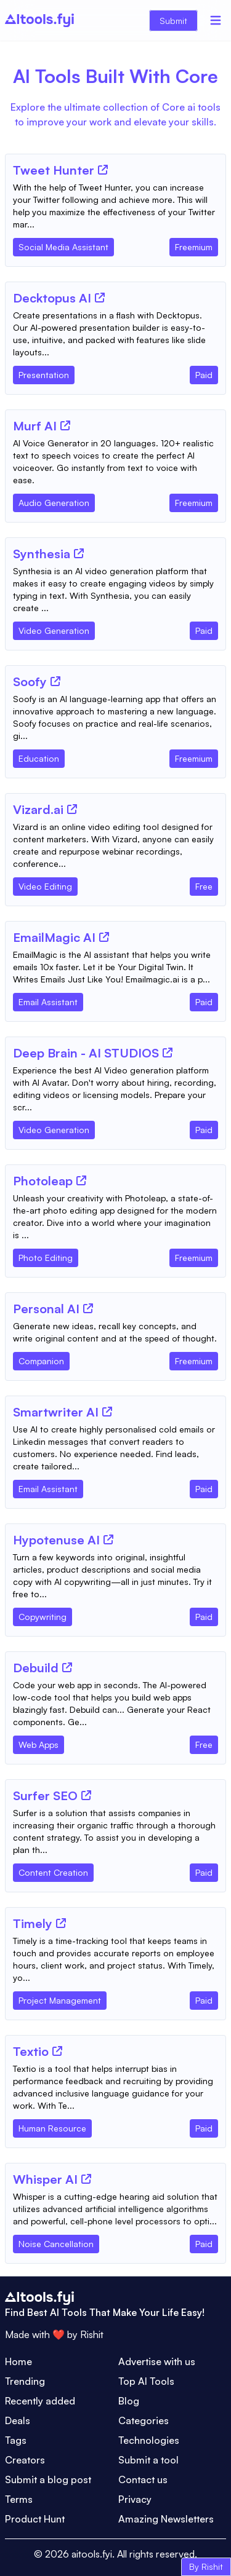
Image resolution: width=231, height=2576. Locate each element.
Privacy (135, 2499)
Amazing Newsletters (166, 2519)
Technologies (148, 2440)
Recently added (40, 2401)
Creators (25, 2460)
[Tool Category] (63, 244)
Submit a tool (148, 2460)
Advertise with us (156, 2361)
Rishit (91, 2334)
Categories (143, 2420)
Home (18, 2361)
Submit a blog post (48, 2479)
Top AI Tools (146, 2381)
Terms (19, 2499)
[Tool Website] (103, 170)
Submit (173, 20)
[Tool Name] (53, 171)
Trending (25, 2381)
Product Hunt (35, 2519)
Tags (15, 2440)
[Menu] (215, 20)
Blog (128, 2401)
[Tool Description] (115, 206)
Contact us (143, 2479)
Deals (17, 2420)
